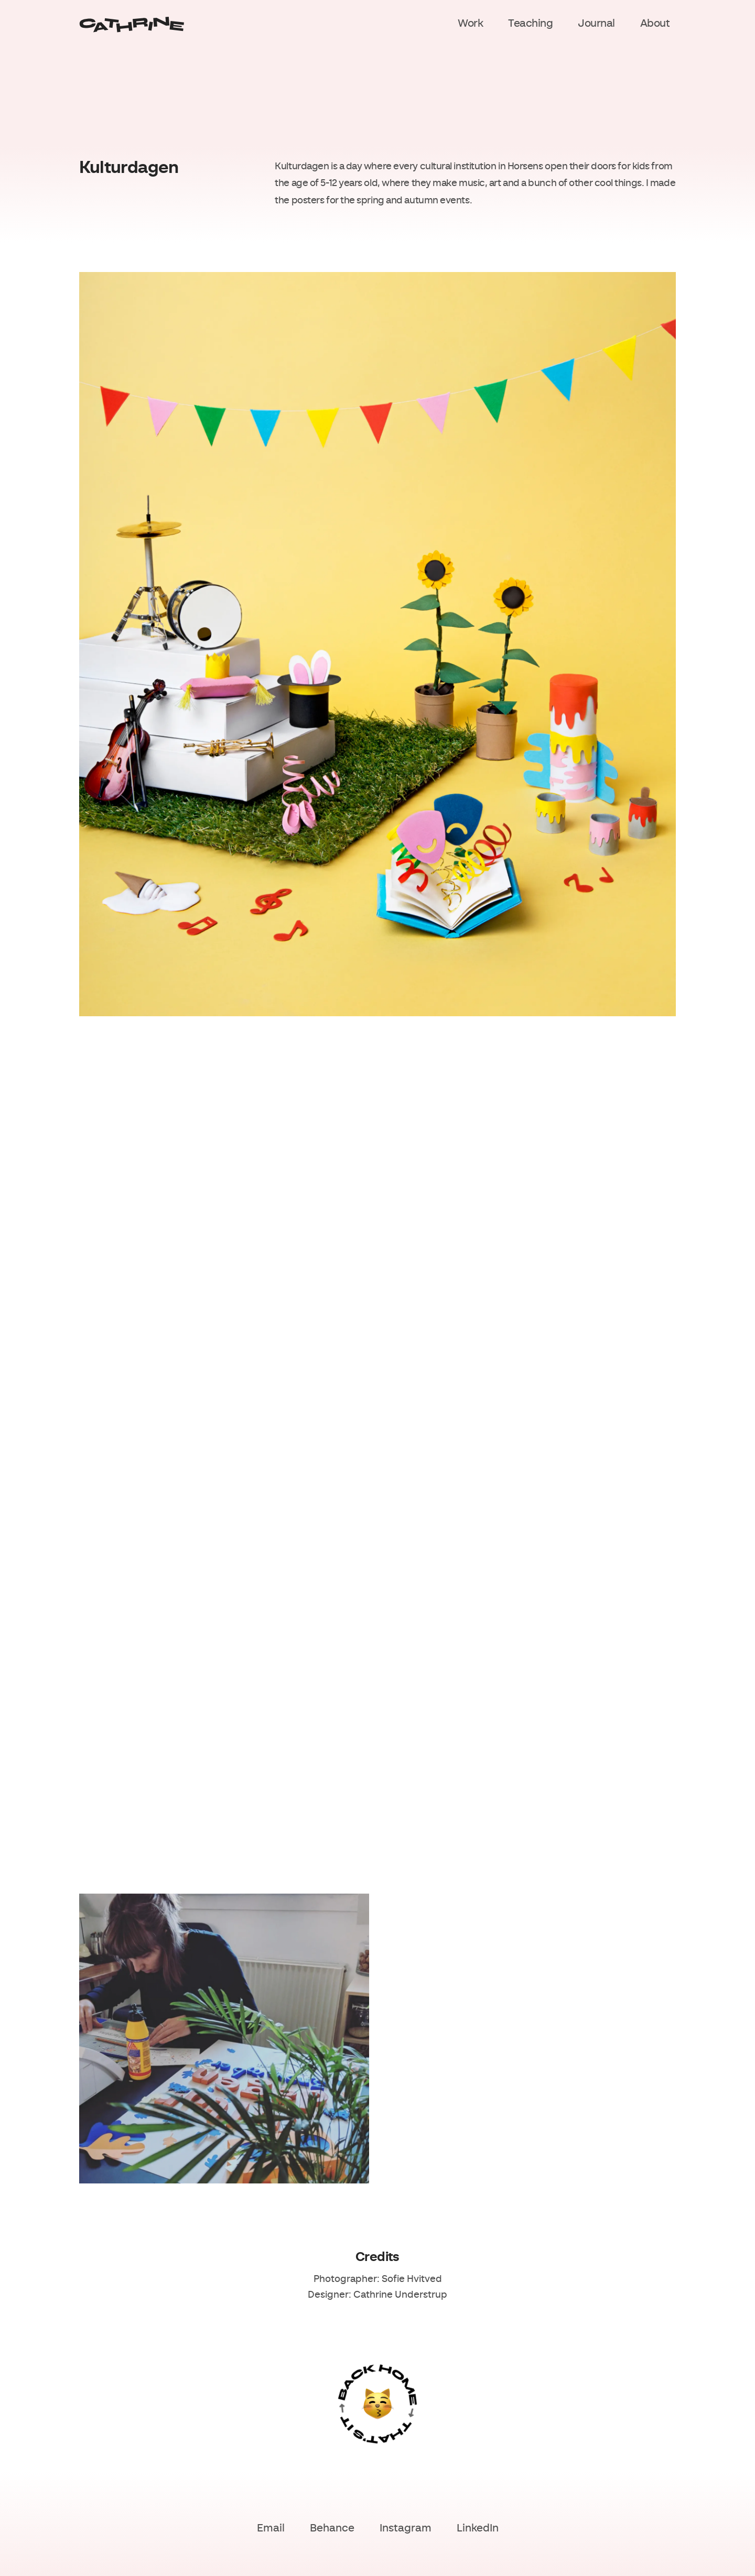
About (655, 24)
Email (271, 2529)
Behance (332, 2529)
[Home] (131, 24)
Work (470, 24)
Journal (596, 24)
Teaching (530, 24)
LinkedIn (478, 2529)
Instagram (406, 2529)
